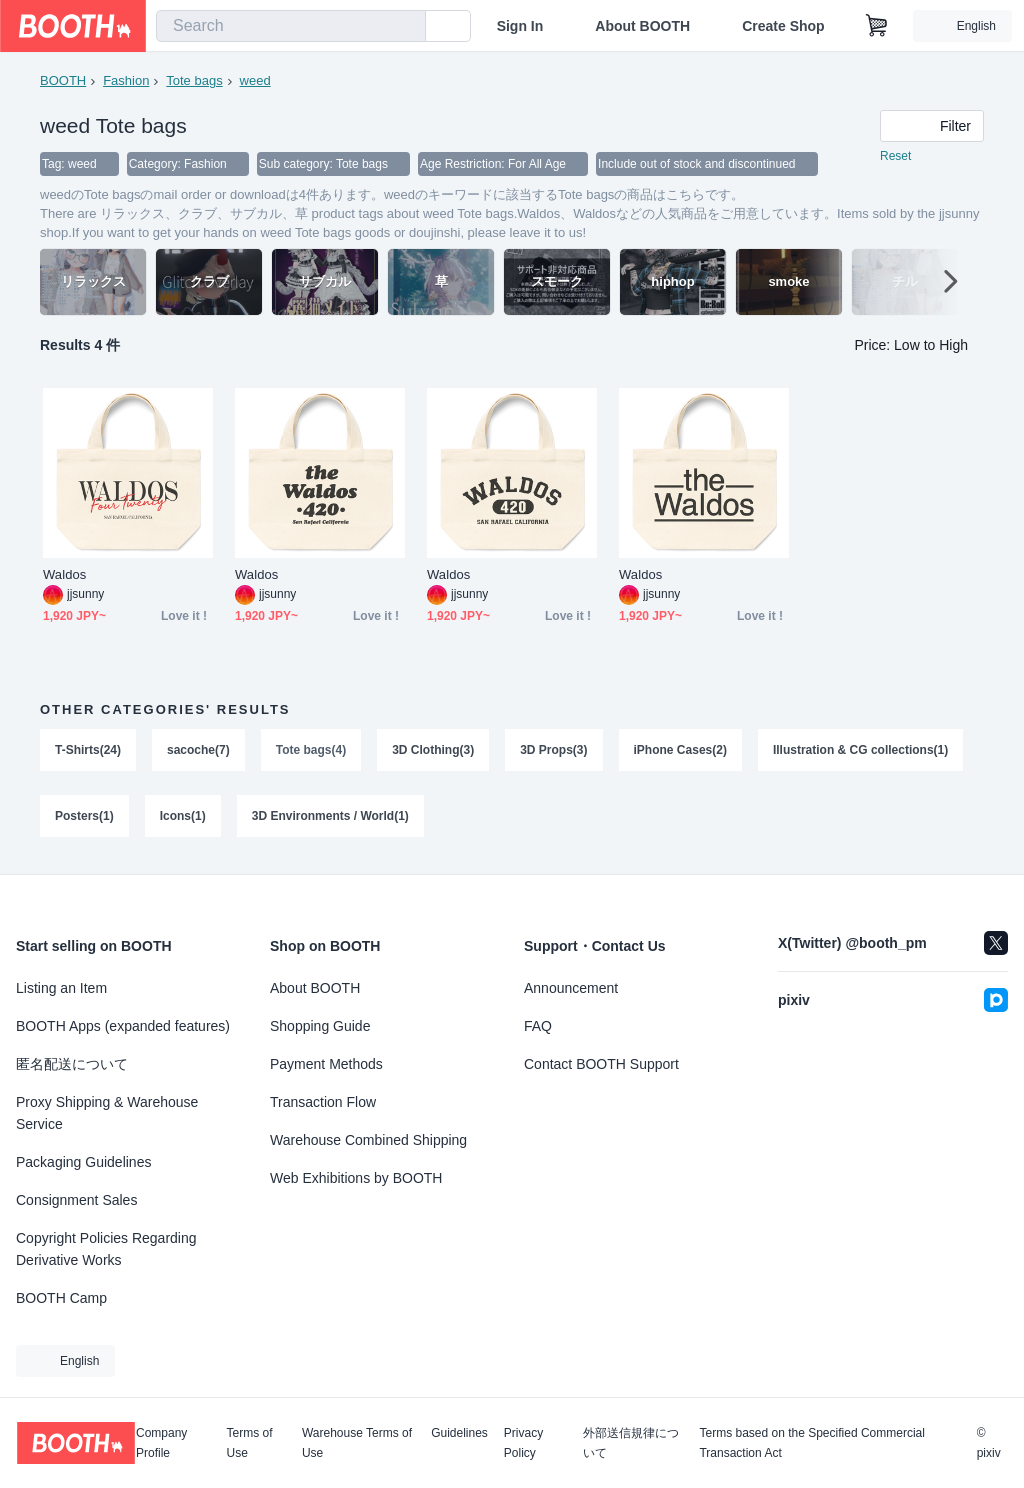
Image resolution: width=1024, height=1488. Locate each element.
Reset (895, 156)
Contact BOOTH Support (601, 1064)
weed (255, 80)
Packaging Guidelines (83, 1162)
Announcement (571, 988)
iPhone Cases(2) (680, 750)
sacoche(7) (198, 750)
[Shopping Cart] (877, 26)
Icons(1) (183, 816)
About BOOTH (642, 26)
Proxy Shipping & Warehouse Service (107, 1113)
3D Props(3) (553, 750)
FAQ (538, 1026)
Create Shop (783, 26)
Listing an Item (61, 988)
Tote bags (194, 80)
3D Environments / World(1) (330, 816)
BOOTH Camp (61, 1298)
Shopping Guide (320, 1026)
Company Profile (161, 1443)
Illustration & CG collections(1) (860, 750)
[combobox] (291, 26)
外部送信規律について (631, 1443)
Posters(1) (84, 816)
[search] (406, 27)
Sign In (520, 26)
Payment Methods (326, 1064)
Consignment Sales (76, 1200)
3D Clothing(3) (433, 750)
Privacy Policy (523, 1443)
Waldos (64, 574)
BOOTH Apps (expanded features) (123, 1026)
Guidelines (459, 1433)
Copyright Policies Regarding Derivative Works (106, 1249)
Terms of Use (250, 1443)
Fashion (126, 80)
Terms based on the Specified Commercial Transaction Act (811, 1443)
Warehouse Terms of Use (357, 1443)
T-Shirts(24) (88, 750)
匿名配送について (72, 1064)
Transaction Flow (323, 1102)
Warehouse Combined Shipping (368, 1140)
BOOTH (63, 80)
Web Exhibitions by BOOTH (356, 1178)
